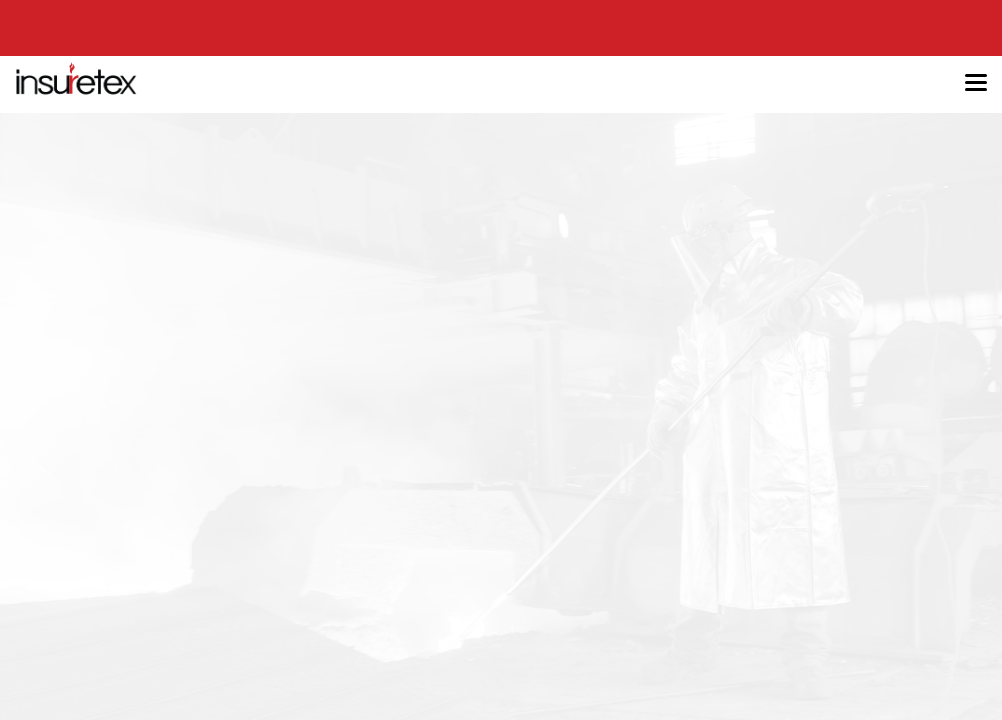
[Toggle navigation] (976, 84)
